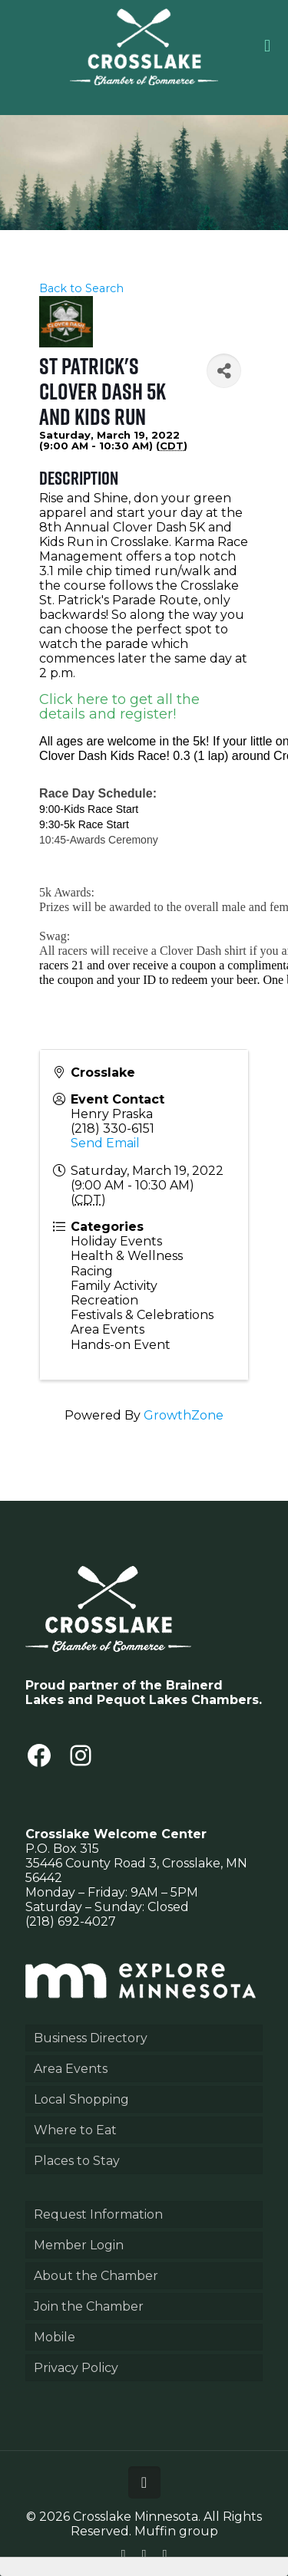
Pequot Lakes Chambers (178, 1700)
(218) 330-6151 (112, 1128)
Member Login (79, 2245)
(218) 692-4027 (70, 1921)
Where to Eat (75, 2130)
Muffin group (176, 2531)
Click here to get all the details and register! (119, 706)
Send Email (105, 1143)
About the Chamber (96, 2275)
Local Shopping (81, 2099)
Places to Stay (77, 2160)
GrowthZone (183, 1415)
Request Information (98, 2214)
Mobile (54, 2337)
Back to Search (81, 288)
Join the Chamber (89, 2306)
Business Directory (90, 2038)
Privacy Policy (76, 2368)
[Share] (224, 371)
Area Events (71, 2068)
